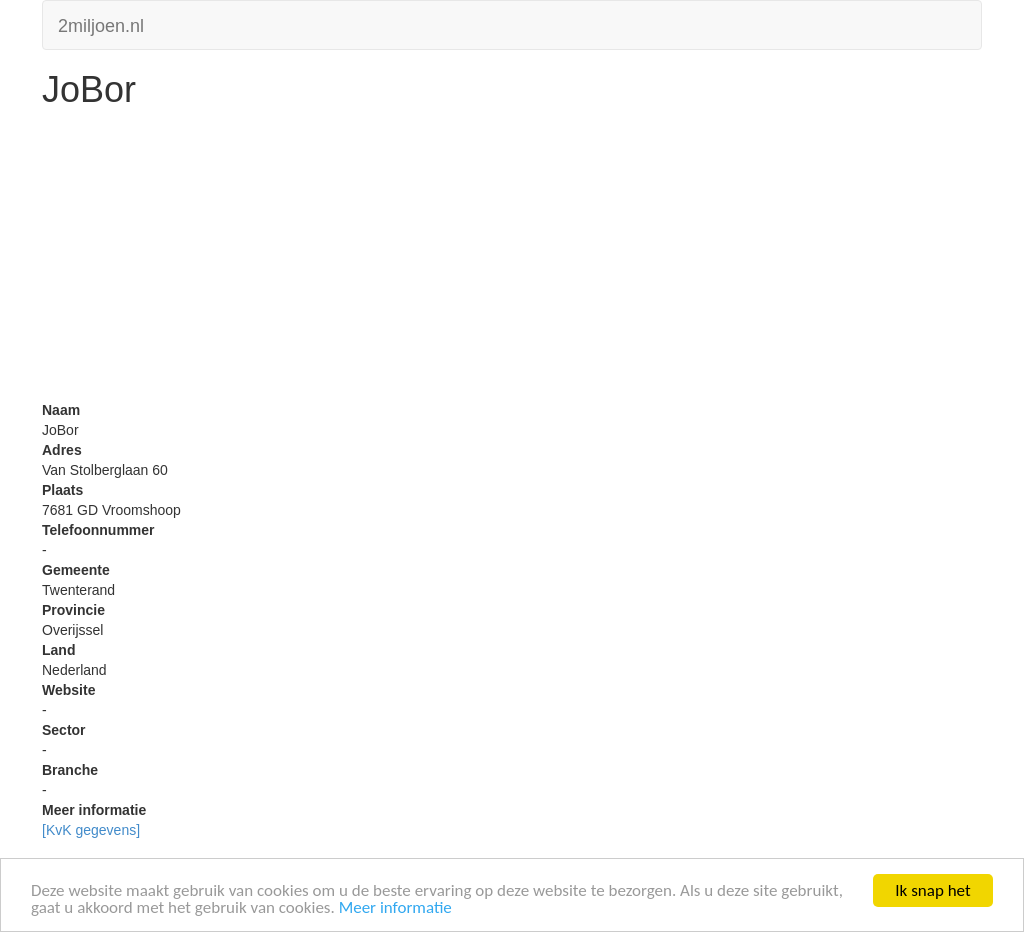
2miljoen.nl (101, 23)
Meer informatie (395, 908)
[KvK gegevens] (91, 830)
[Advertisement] (512, 260)
